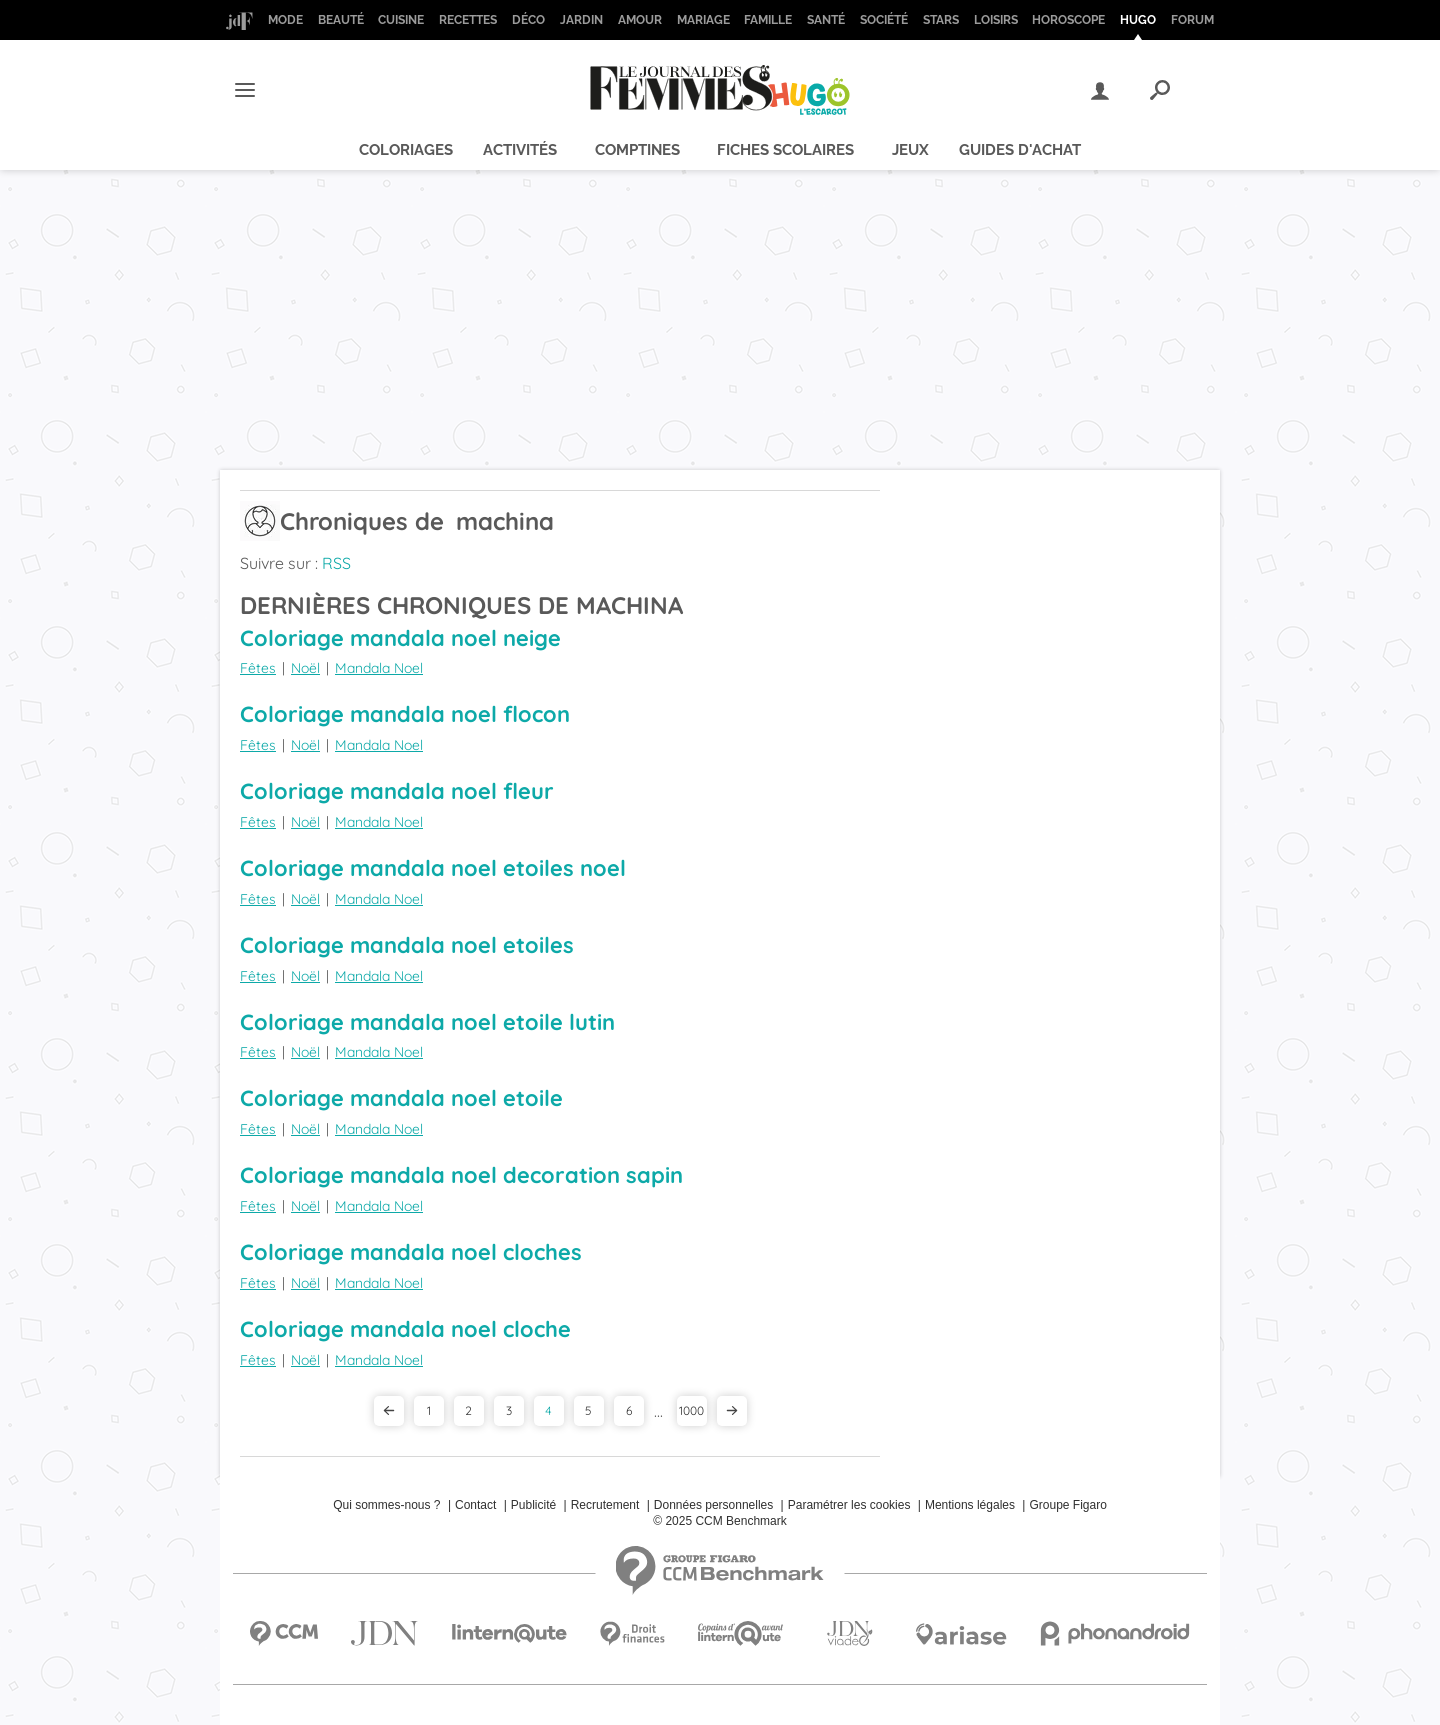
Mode (285, 20)
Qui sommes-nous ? (386, 1505)
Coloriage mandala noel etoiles (407, 945)
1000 (691, 1410)
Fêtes (258, 668)
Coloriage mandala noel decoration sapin (461, 1175)
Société (884, 20)
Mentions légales (970, 1505)
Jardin (581, 20)
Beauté (341, 20)
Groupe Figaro (1067, 1505)
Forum (1192, 20)
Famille (768, 20)
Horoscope (1068, 20)
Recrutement (605, 1505)
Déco (528, 20)
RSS (336, 563)
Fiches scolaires (785, 150)
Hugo (1138, 20)
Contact (475, 1505)
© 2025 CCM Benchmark (720, 1521)
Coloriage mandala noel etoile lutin (427, 1022)
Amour (640, 20)
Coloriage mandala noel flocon (405, 714)
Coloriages (406, 150)
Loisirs (996, 20)
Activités (520, 150)
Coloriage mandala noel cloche (405, 1329)
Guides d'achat (1020, 150)
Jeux (910, 150)
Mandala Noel (379, 668)
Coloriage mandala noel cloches (411, 1252)
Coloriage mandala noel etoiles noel (433, 868)
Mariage (703, 20)
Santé (826, 20)
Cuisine (401, 20)
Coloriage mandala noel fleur (397, 791)
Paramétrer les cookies (849, 1505)
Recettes (468, 20)
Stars (941, 20)
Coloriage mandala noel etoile (401, 1098)
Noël (305, 668)
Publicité (533, 1505)
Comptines (637, 150)
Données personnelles (713, 1505)
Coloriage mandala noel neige (400, 638)
